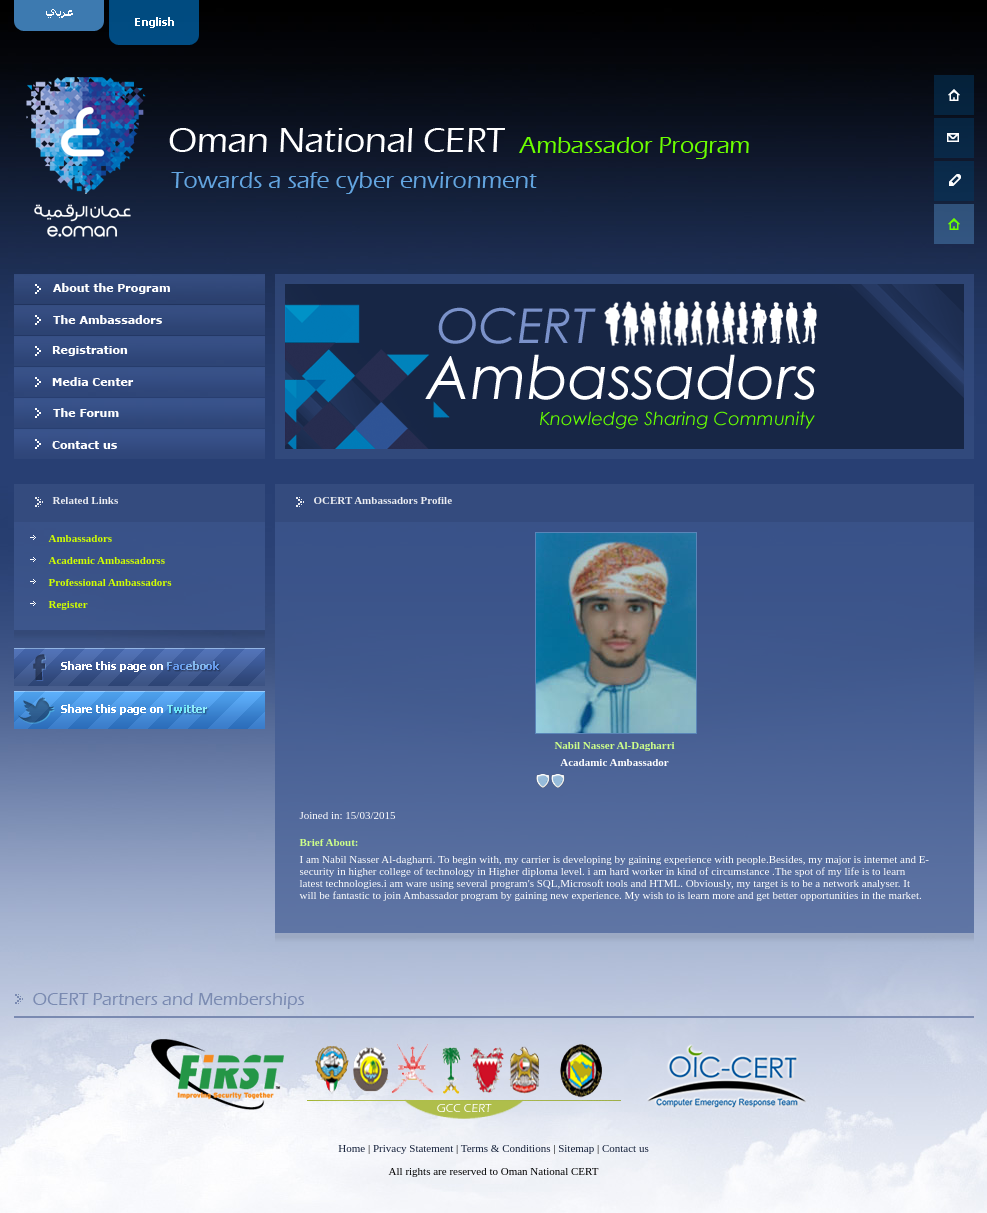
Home (351, 1148)
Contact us (139, 444)
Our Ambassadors (139, 320)
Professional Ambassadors (110, 582)
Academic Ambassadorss (107, 560)
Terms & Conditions (506, 1148)
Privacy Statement (413, 1148)
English (156, 22)
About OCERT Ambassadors (139, 289)
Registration (139, 351)
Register (68, 604)
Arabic (61, 22)
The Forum (139, 413)
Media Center (139, 382)
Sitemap (576, 1148)
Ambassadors (81, 538)
